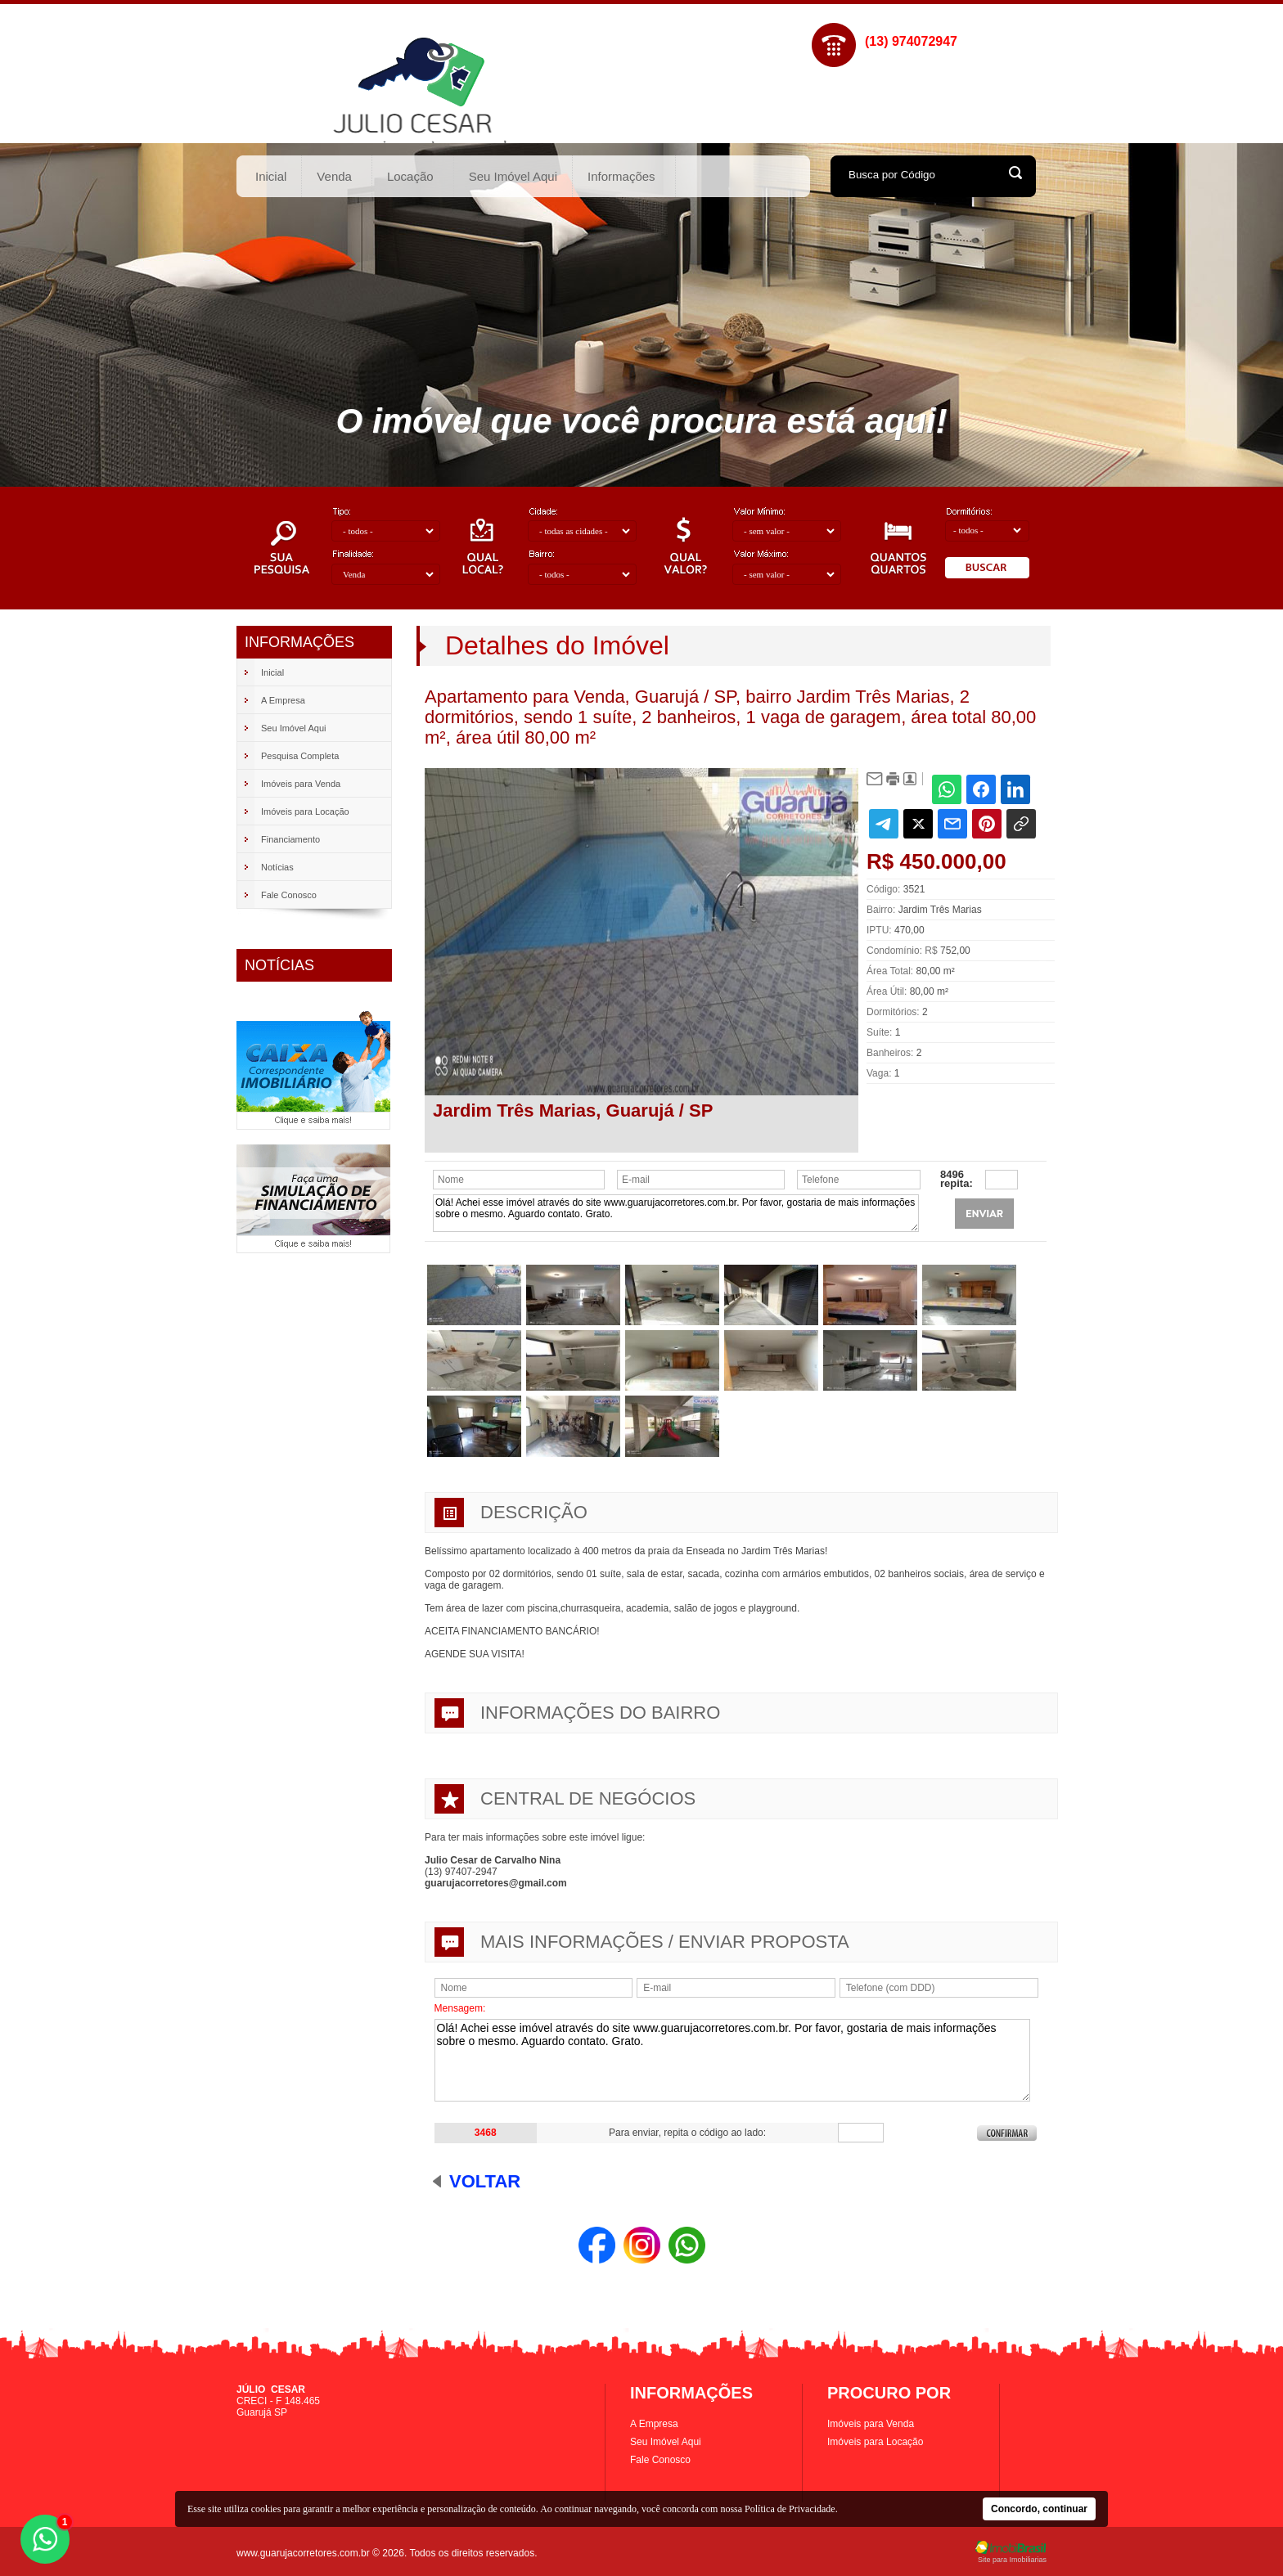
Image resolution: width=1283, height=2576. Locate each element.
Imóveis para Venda (870, 2424)
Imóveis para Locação (875, 2442)
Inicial (270, 176)
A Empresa (654, 2424)
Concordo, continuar (1039, 2509)
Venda (335, 176)
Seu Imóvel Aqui (513, 176)
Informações (621, 176)
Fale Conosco (660, 2460)
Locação (410, 176)
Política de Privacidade (790, 2509)
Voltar (484, 2181)
